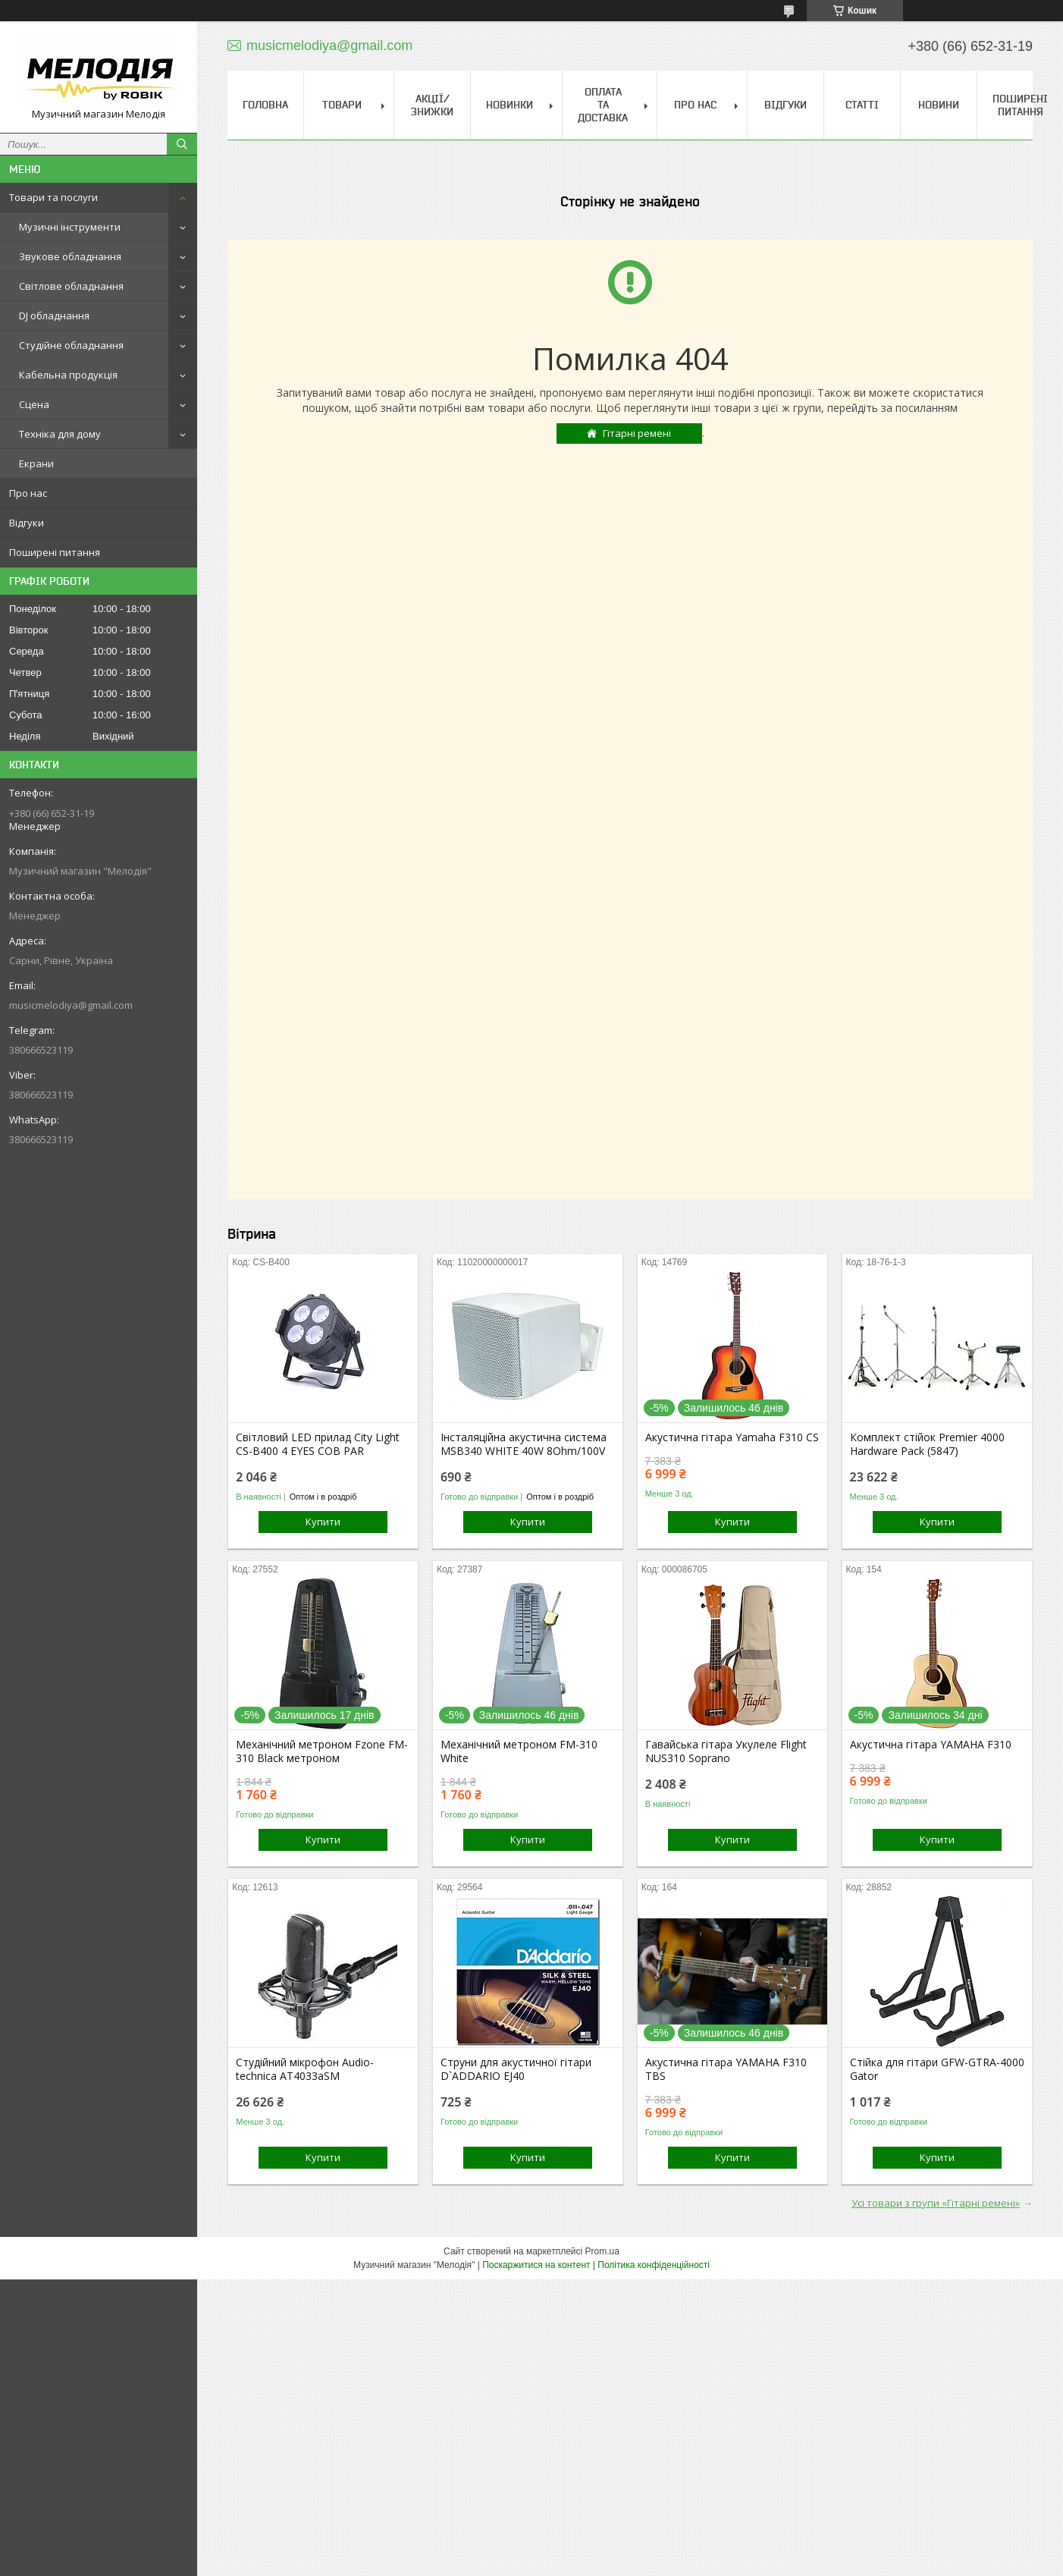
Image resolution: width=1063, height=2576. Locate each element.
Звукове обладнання (70, 256)
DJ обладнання (54, 315)
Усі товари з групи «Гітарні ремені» (935, 2203)
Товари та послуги (53, 197)
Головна (265, 105)
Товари (342, 105)
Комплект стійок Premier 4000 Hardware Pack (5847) (927, 1444)
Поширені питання (54, 552)
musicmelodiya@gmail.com (71, 1005)
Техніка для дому (60, 434)
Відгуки (26, 522)
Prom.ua (602, 2251)
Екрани (36, 463)
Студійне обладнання (71, 345)
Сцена (34, 404)
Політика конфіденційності (653, 2265)
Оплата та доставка (603, 105)
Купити (323, 1521)
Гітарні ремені (637, 433)
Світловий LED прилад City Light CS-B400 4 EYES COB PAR (318, 1444)
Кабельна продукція (68, 375)
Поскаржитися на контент (536, 2265)
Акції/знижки (432, 105)
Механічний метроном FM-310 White (519, 1751)
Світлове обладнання (71, 286)
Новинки (509, 105)
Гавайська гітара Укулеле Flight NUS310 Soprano (726, 1751)
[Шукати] (182, 144)
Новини (938, 105)
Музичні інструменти (70, 227)
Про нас (28, 493)
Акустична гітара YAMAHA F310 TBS (726, 2069)
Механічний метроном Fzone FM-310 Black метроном (322, 1751)
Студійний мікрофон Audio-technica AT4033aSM (305, 2069)
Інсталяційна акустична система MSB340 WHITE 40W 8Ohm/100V (524, 1444)
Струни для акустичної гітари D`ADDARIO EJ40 (516, 2069)
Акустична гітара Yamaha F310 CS (732, 1437)
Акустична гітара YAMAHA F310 (930, 1744)
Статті (862, 105)
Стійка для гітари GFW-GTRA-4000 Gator (937, 2069)
